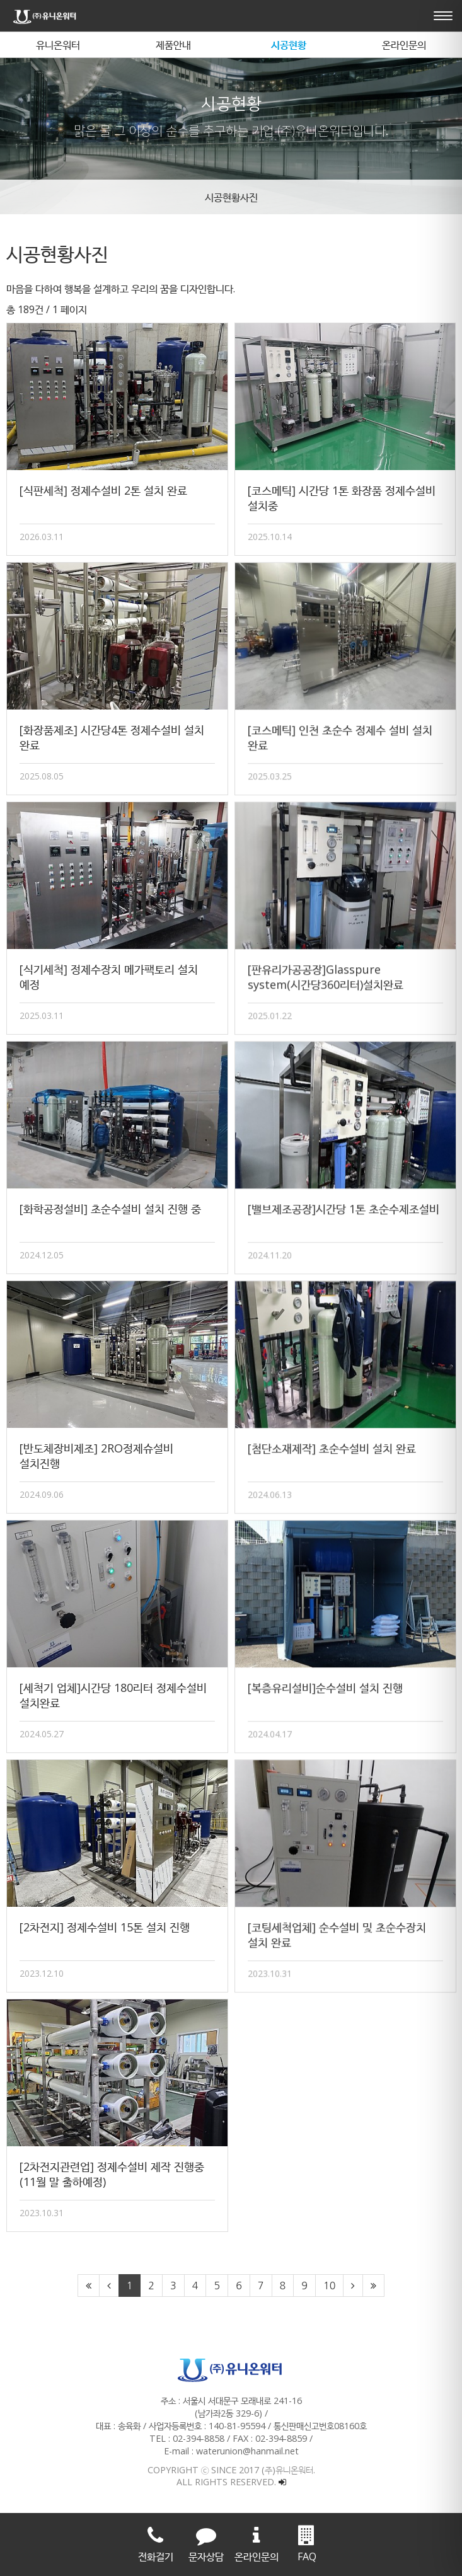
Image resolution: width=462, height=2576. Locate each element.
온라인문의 (404, 45)
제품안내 (173, 45)
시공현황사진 (231, 197)
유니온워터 (58, 45)
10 (329, 2285)
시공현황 (288, 45)
